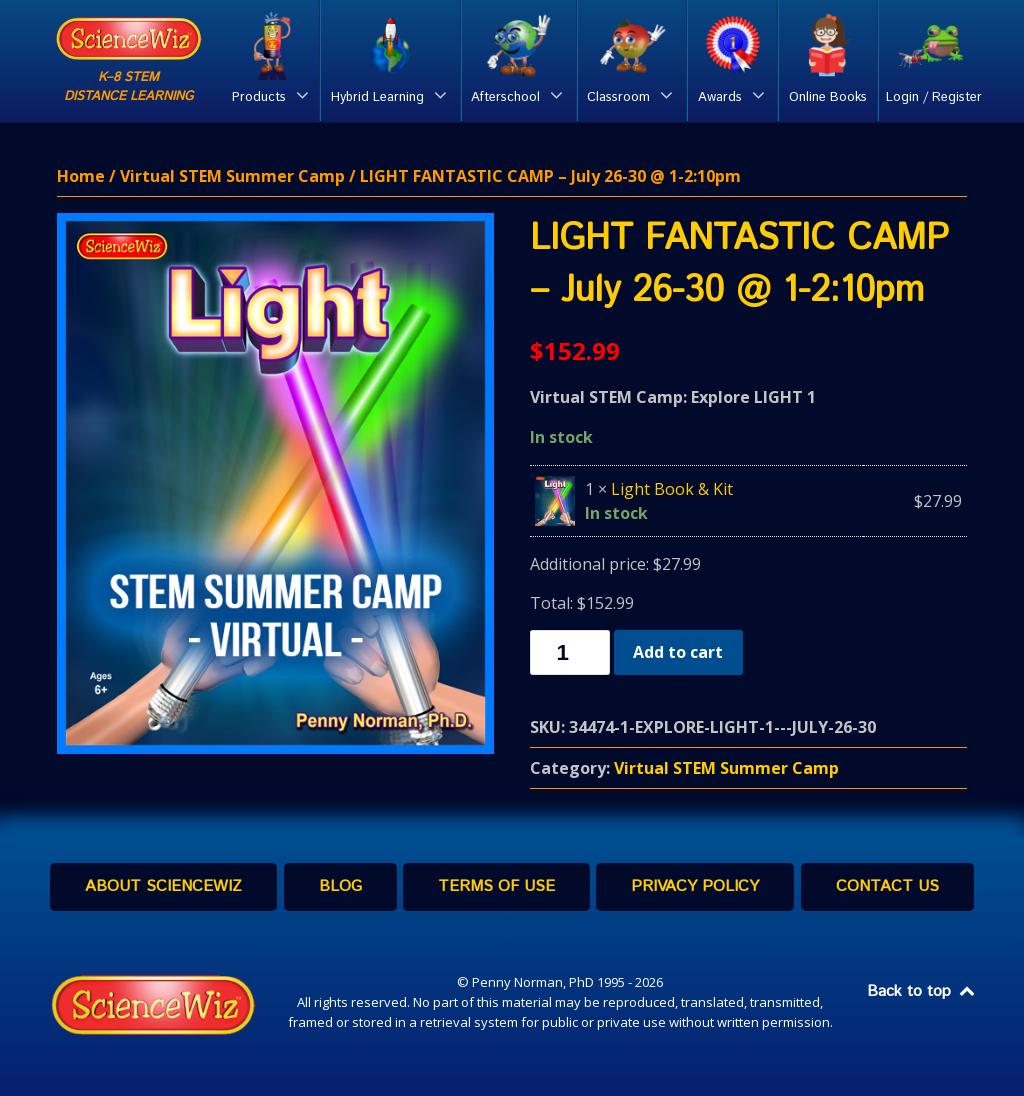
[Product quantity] (570, 652)
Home (81, 176)
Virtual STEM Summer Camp (232, 176)
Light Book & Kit (672, 489)
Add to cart (678, 652)
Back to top (922, 991)
